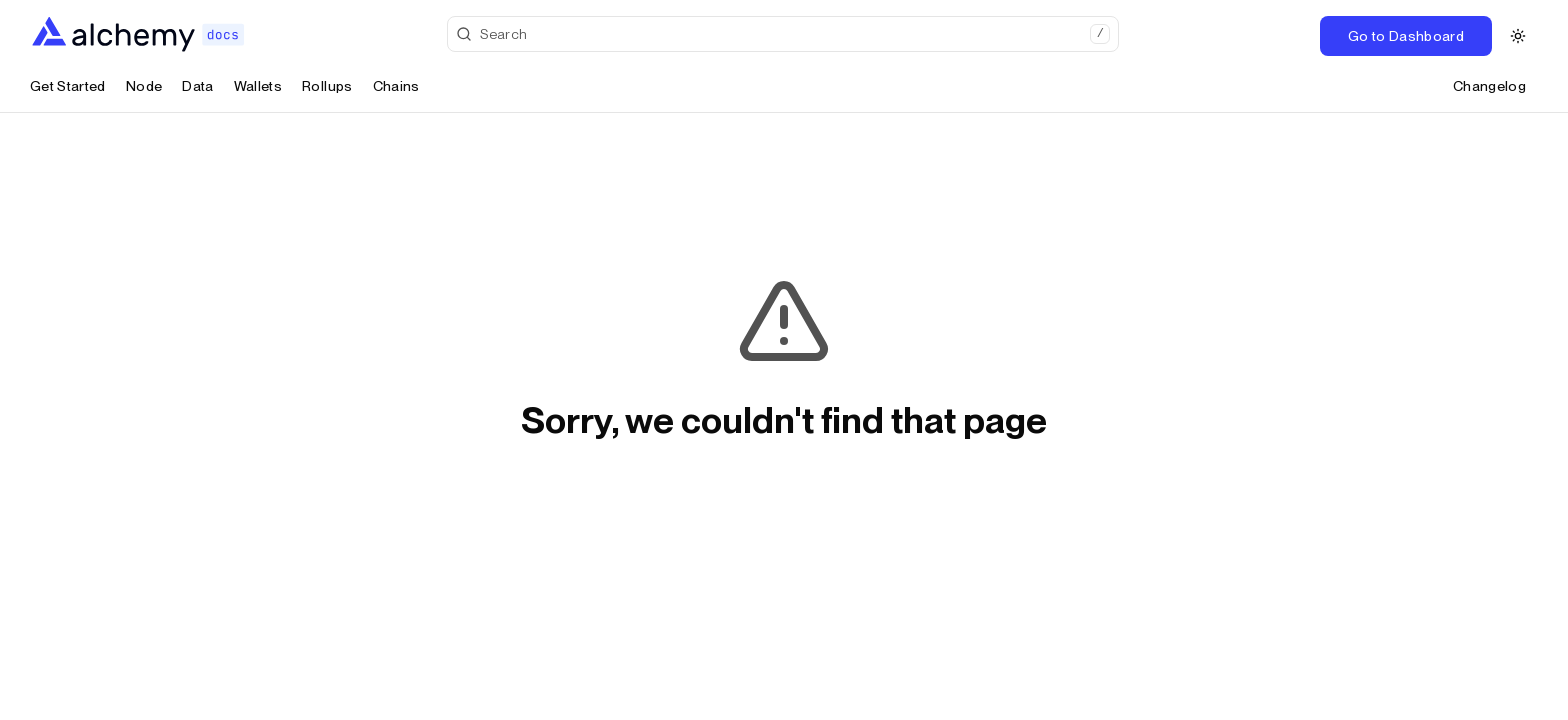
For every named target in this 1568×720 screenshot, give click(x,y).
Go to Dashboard (1406, 36)
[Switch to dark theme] (1518, 36)
